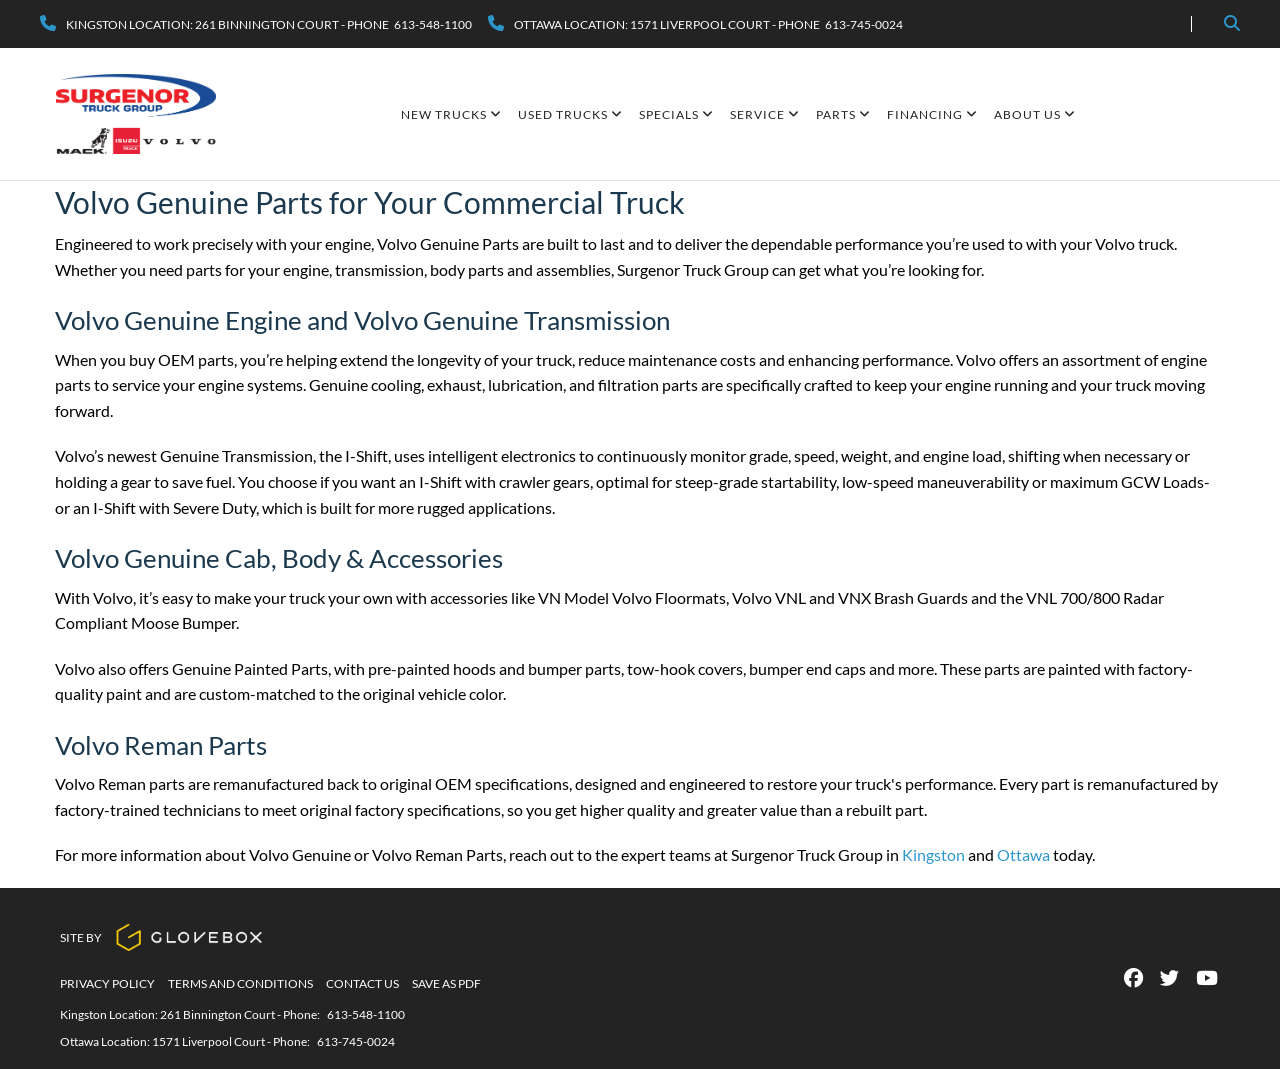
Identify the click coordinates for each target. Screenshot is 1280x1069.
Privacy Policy (107, 983)
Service (765, 114)
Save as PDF (446, 983)
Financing (932, 114)
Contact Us (362, 983)
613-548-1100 (366, 1014)
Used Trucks (570, 114)
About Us (1035, 114)
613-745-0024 (356, 1041)
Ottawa (1023, 854)
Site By (162, 937)
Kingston (933, 854)
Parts (843, 114)
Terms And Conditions (240, 983)
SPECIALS (676, 114)
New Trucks (451, 114)
